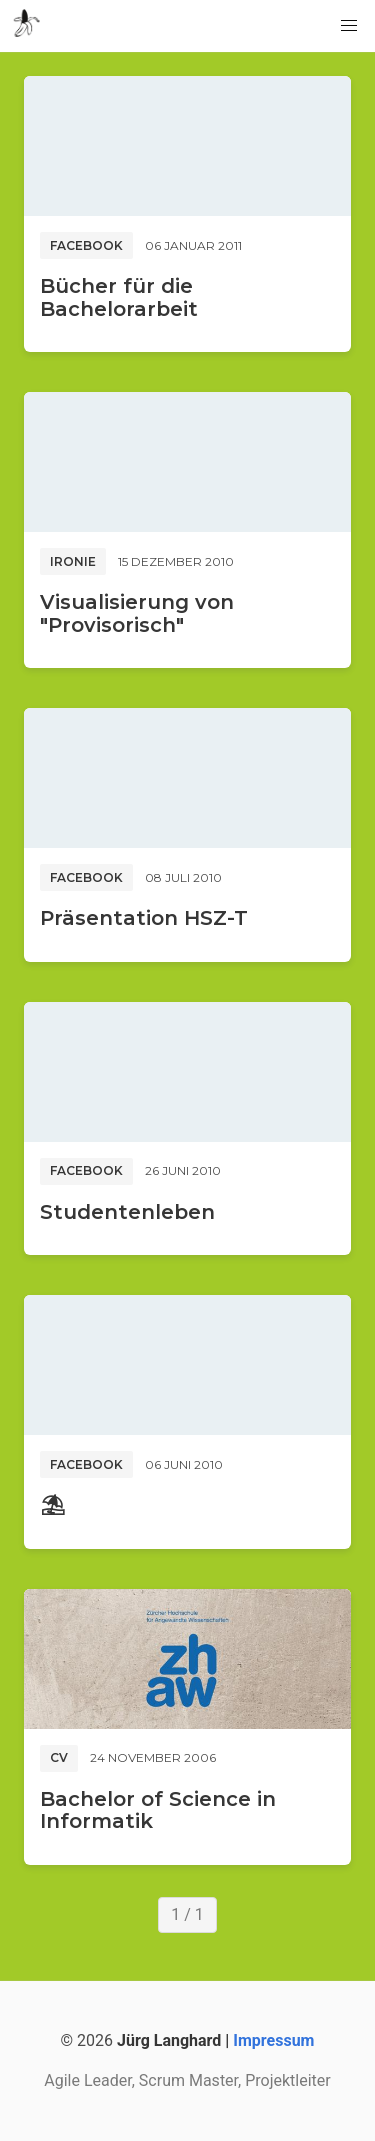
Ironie (73, 561)
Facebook (86, 245)
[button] (349, 26)
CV (59, 1757)
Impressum (273, 2040)
